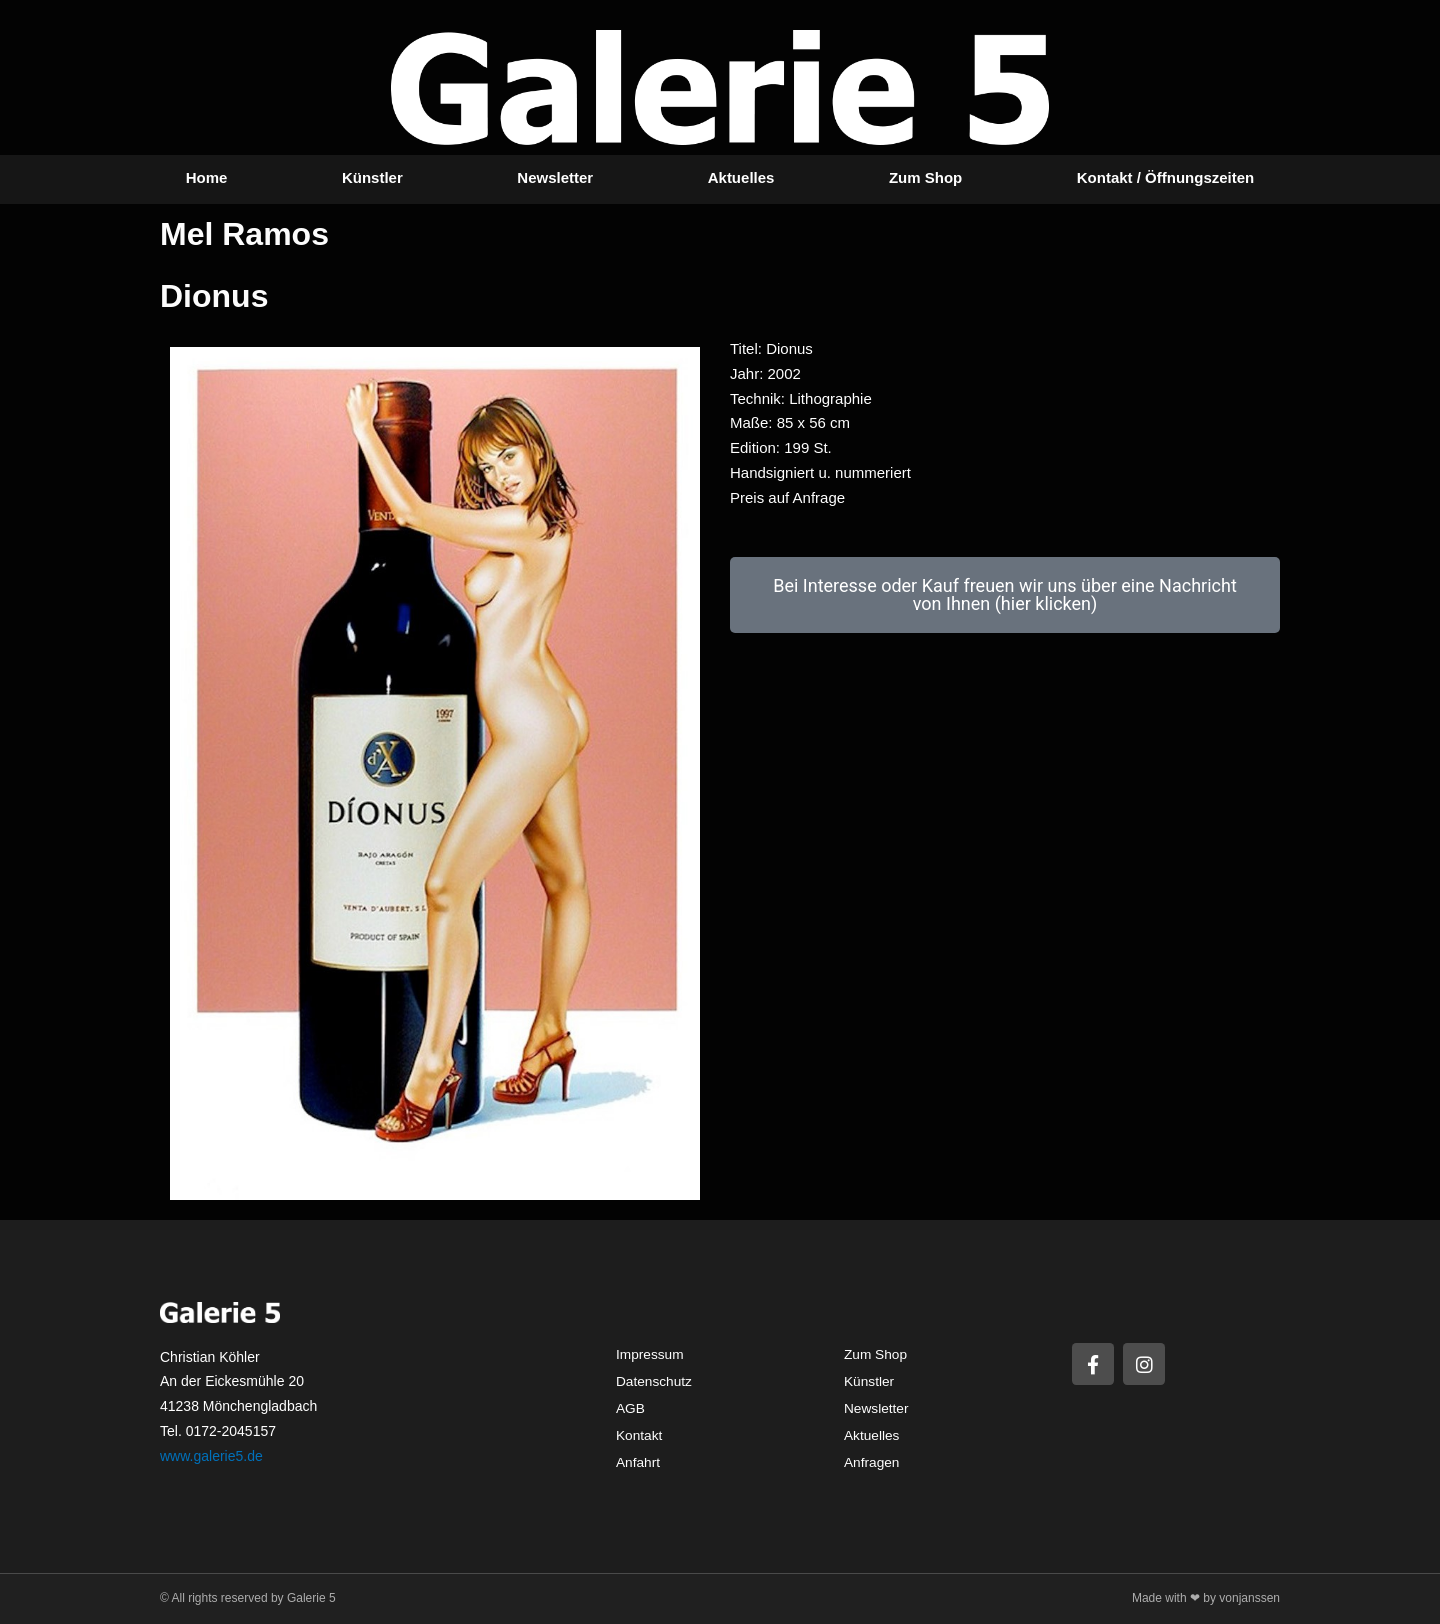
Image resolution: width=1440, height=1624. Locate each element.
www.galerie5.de (211, 1456)
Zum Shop (925, 177)
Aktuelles (741, 177)
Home (207, 177)
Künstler (372, 177)
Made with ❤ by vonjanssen (1206, 1598)
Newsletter (555, 177)
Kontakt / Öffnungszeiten (1166, 177)
